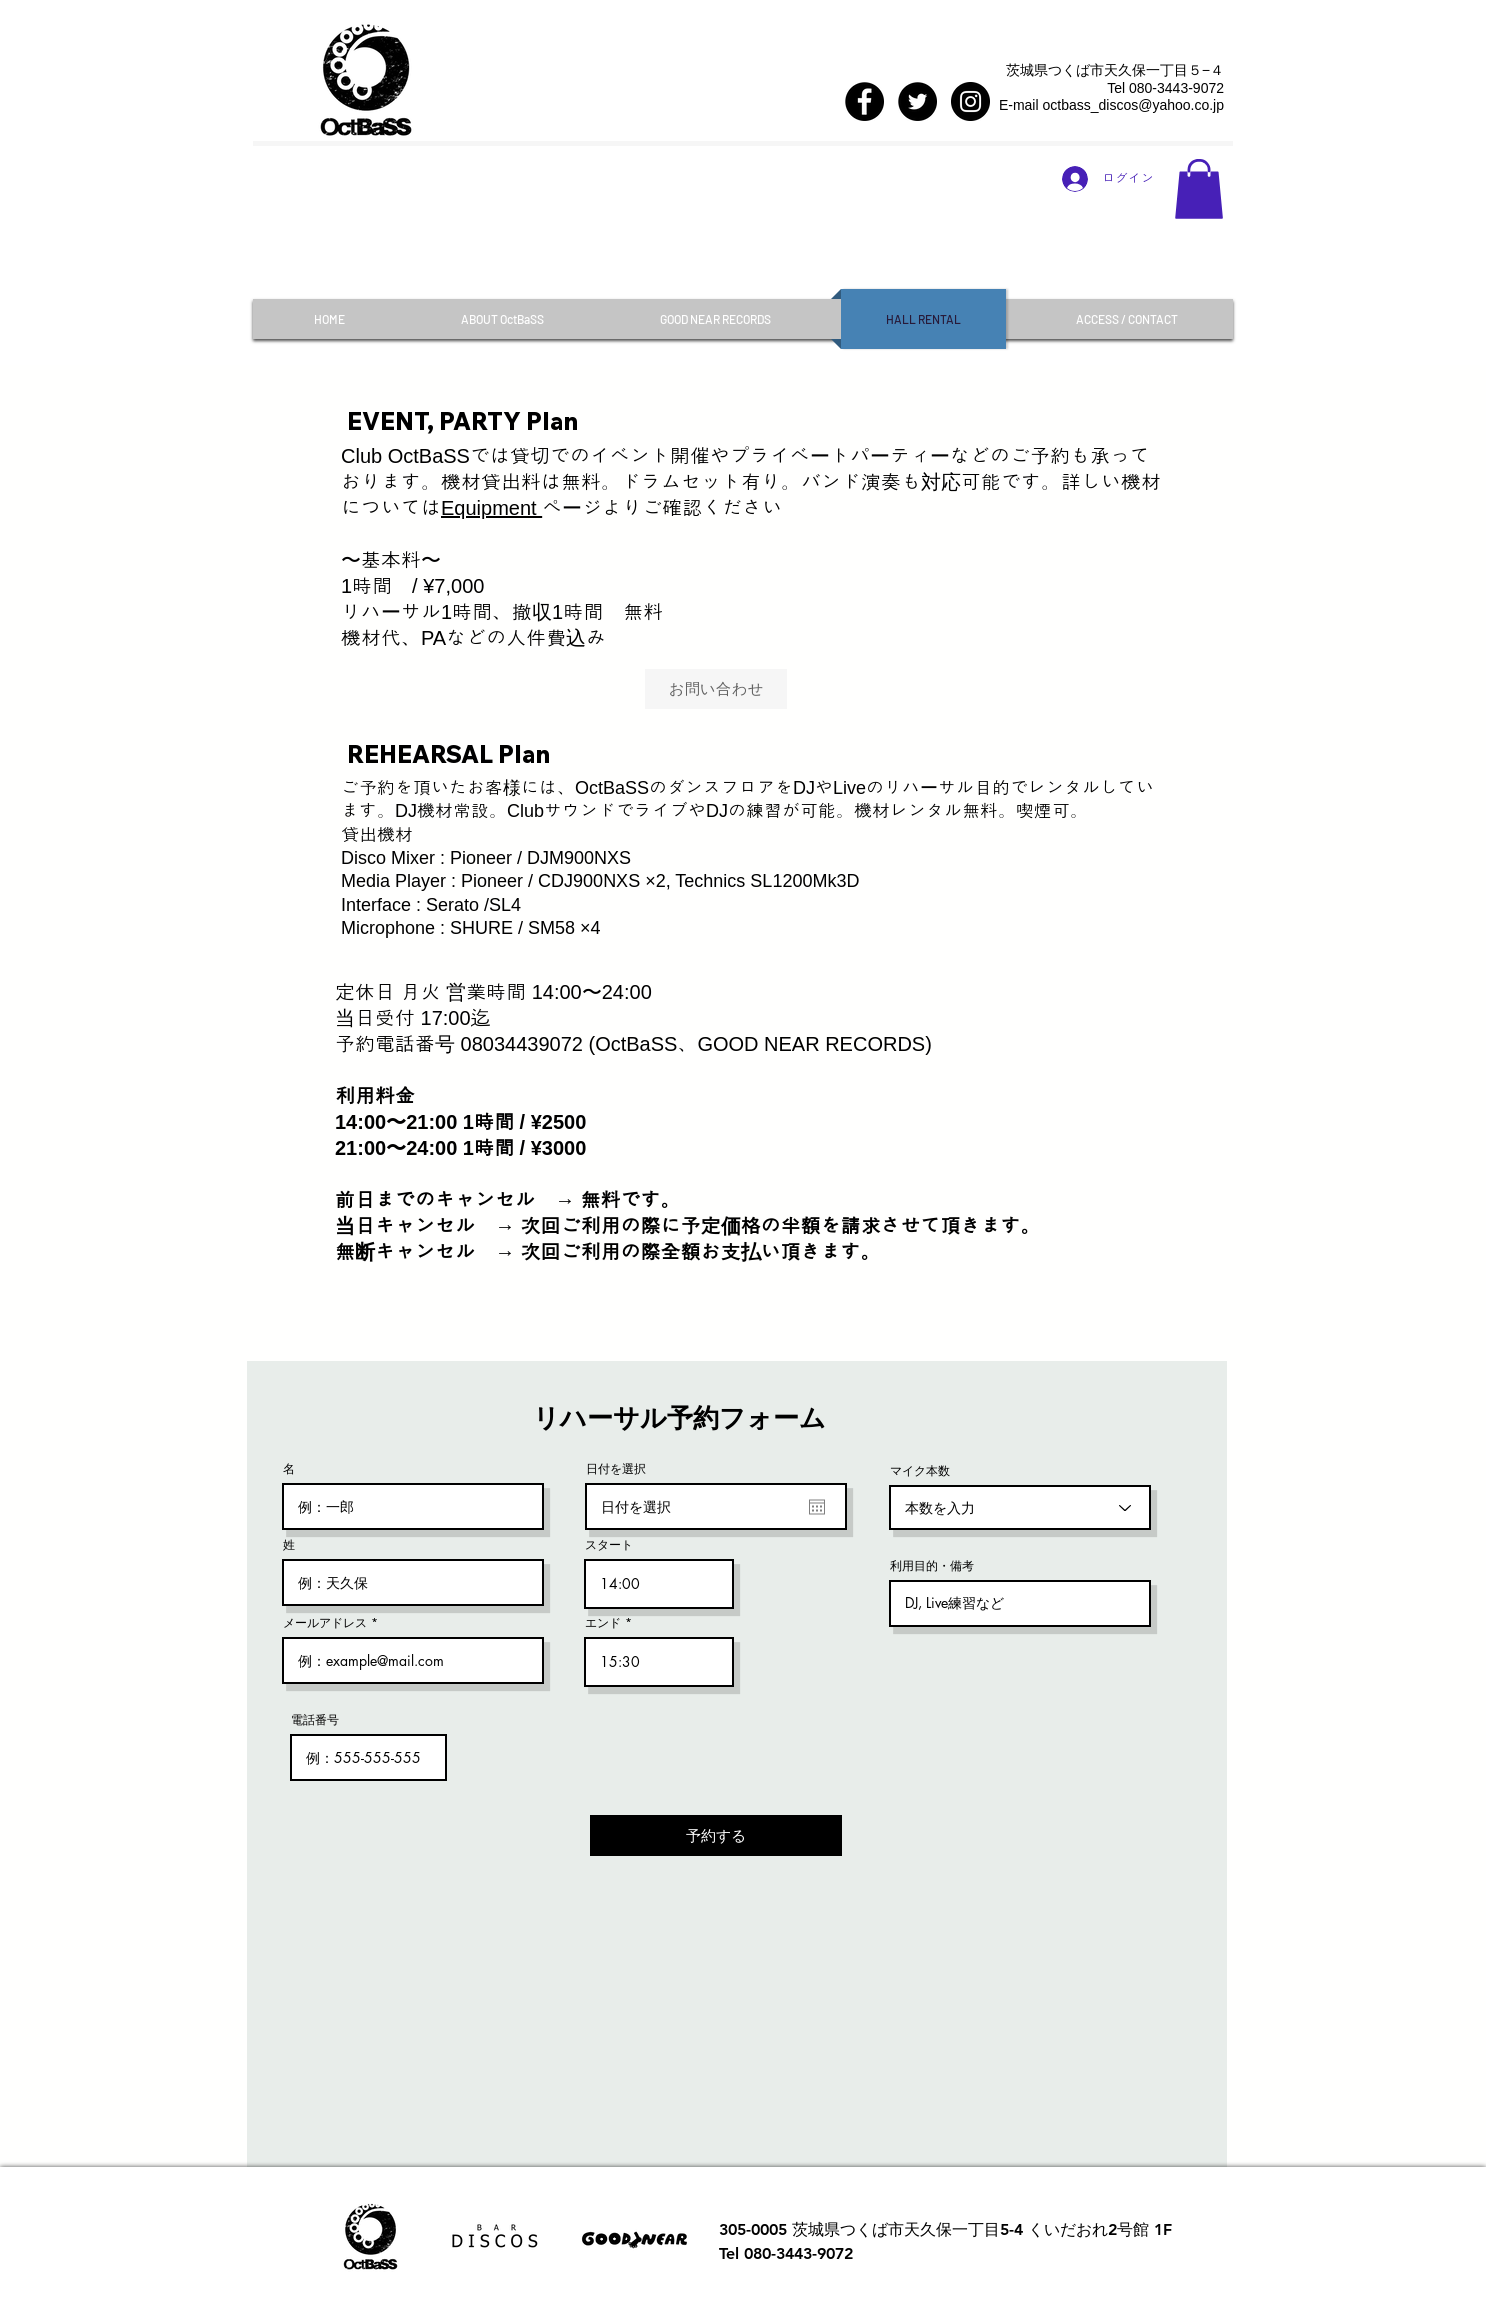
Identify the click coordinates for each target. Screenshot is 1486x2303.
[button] (1199, 189)
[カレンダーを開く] (817, 1507)
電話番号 (315, 1720)
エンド (603, 1623)
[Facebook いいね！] (897, 65)
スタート (609, 1545)
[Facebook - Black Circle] (864, 101)
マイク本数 (920, 1471)
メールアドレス (325, 1623)
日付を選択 (616, 1469)
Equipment (491, 508)
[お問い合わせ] (716, 689)
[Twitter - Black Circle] (917, 101)
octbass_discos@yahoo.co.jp (1133, 105)
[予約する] (716, 1835)
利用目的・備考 (932, 1566)
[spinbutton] (659, 1584)
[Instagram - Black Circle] (970, 101)
